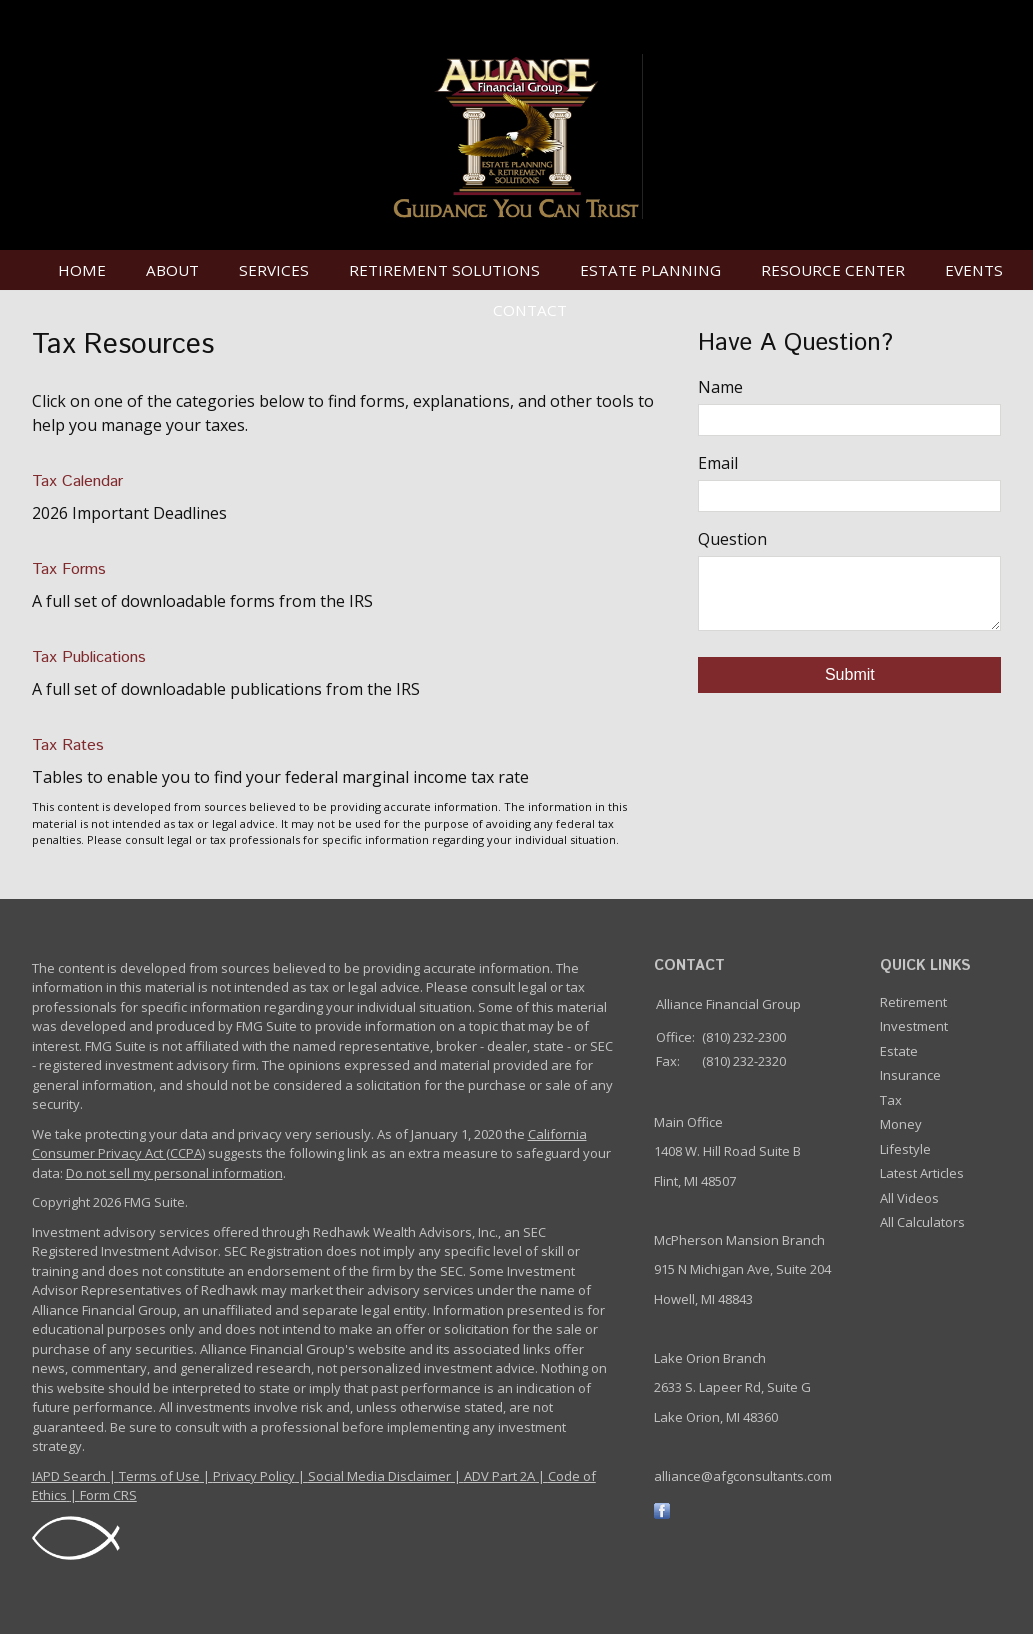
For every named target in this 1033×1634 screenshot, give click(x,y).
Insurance (910, 1075)
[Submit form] (849, 675)
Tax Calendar (77, 481)
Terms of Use (159, 1476)
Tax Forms (69, 569)
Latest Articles (922, 1173)
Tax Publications (89, 657)
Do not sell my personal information (174, 1173)
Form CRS (108, 1495)
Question (732, 539)
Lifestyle (905, 1149)
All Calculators (922, 1222)
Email (718, 463)
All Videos (909, 1198)
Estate (899, 1051)
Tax (891, 1100)
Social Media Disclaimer (379, 1476)
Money (901, 1124)
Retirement (913, 1002)
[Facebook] (662, 1509)
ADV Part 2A (499, 1476)
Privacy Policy (254, 1476)
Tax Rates (68, 745)
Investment (914, 1026)
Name (720, 387)
